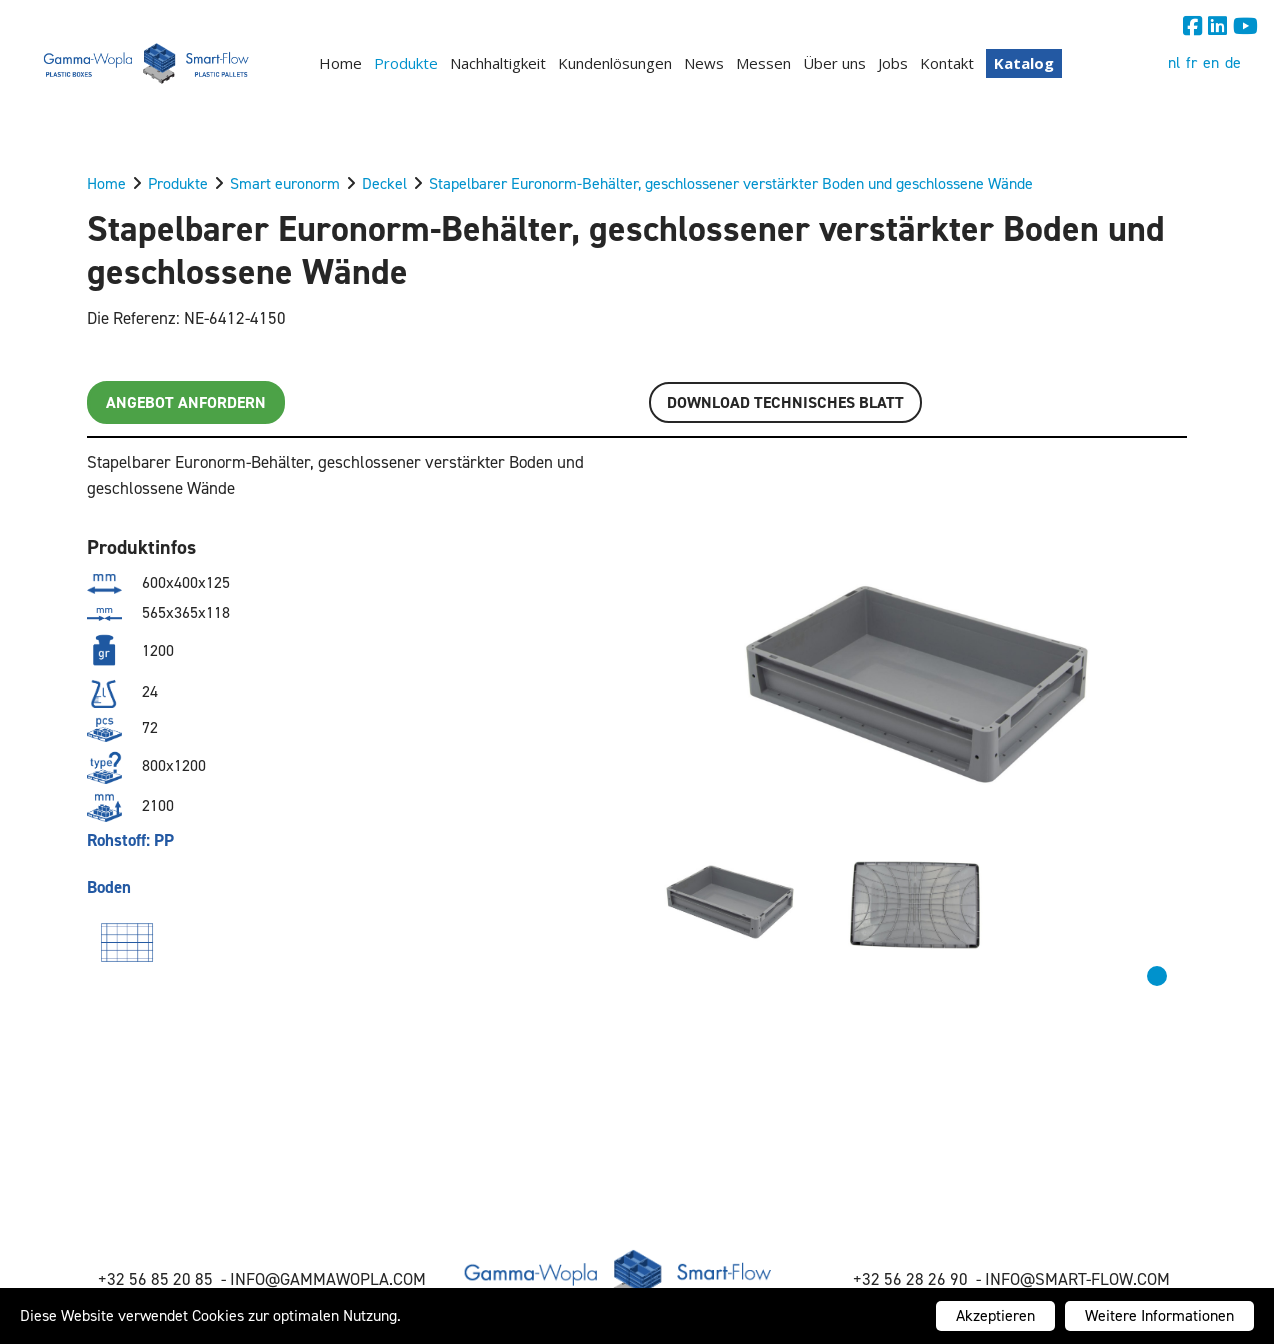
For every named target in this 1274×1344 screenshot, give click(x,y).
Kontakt (947, 63)
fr (1191, 62)
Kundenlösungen (615, 63)
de (1233, 62)
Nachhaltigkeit (498, 63)
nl (1174, 62)
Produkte (406, 63)
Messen (763, 63)
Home (340, 63)
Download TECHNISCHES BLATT (785, 402)
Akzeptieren (995, 1315)
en (1211, 62)
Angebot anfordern (186, 402)
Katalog (1024, 63)
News (704, 63)
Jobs (893, 63)
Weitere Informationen (1159, 1315)
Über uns (834, 63)
